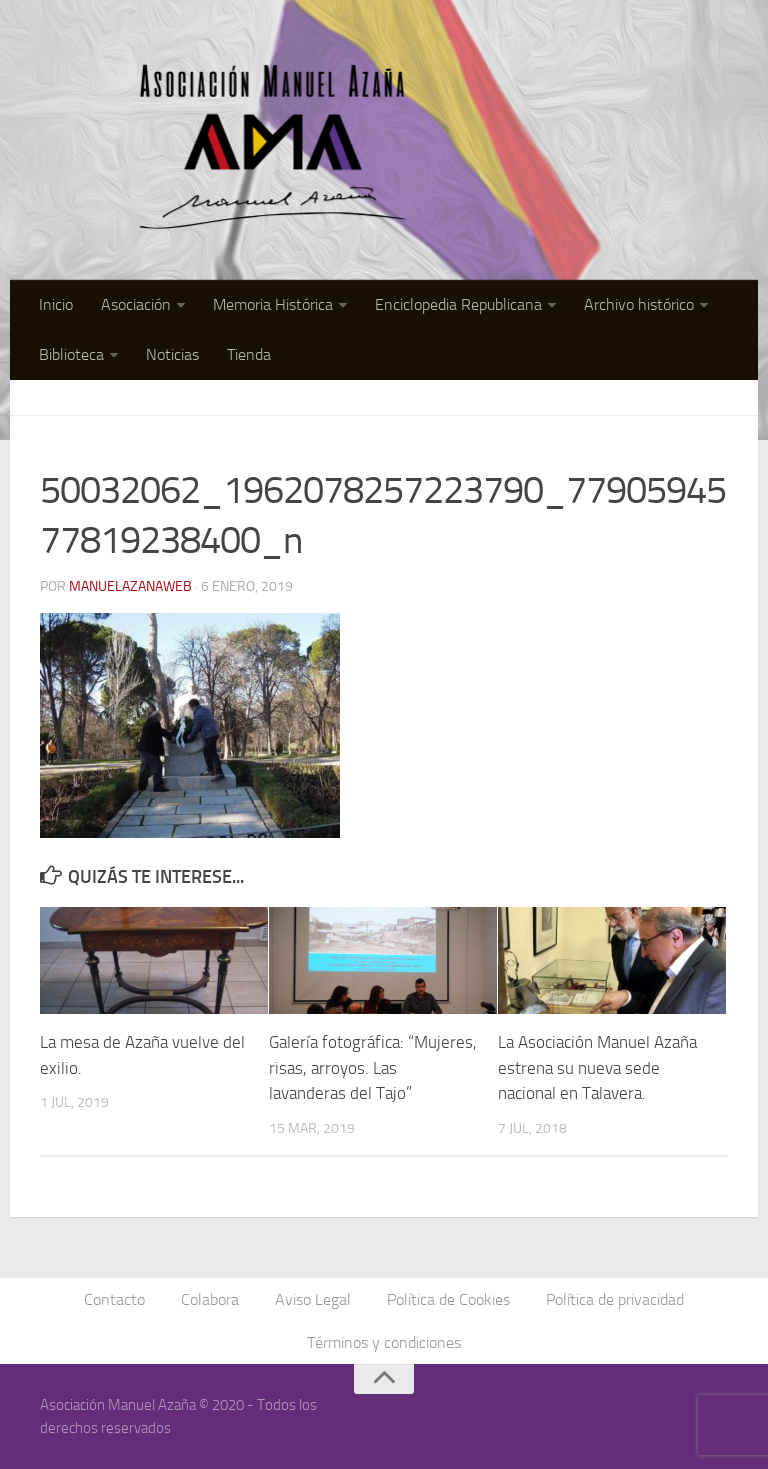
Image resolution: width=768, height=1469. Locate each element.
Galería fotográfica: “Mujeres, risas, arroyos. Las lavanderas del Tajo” (373, 1067)
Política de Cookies (448, 1299)
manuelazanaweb (130, 586)
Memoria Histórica (273, 304)
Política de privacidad (615, 1299)
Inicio (56, 304)
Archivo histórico (639, 304)
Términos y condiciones (384, 1342)
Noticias (172, 354)
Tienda (249, 354)
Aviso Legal (313, 1299)
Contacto (114, 1299)
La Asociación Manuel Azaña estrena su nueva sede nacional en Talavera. (597, 1067)
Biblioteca (71, 354)
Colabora (210, 1299)
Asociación (136, 304)
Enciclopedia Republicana (458, 304)
